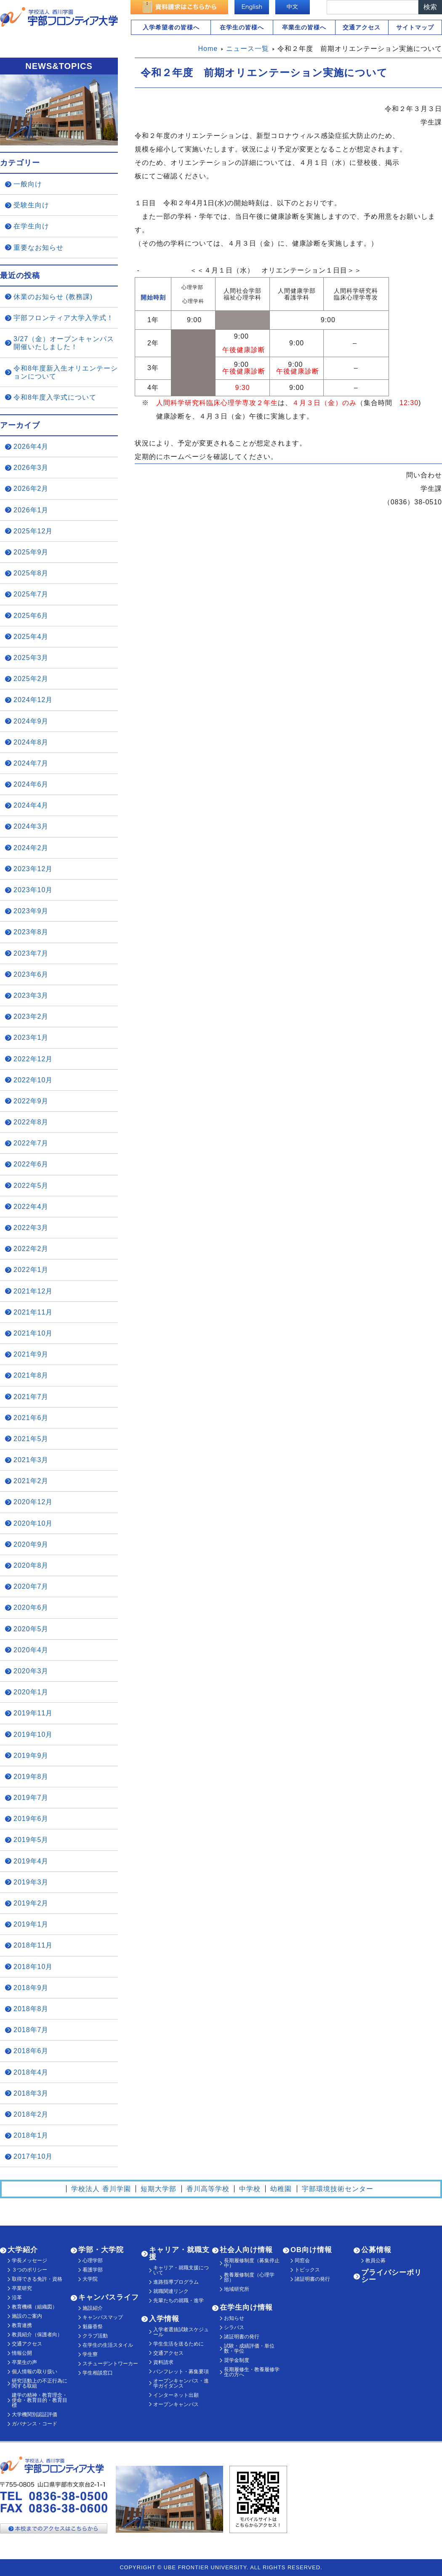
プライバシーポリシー (391, 2276)
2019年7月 (31, 1797)
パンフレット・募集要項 (181, 2372)
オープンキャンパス (176, 2404)
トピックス (307, 2270)
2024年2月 (31, 847)
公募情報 (376, 2250)
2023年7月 (31, 953)
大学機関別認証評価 (34, 2414)
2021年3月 (31, 1459)
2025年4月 (31, 636)
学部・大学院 (101, 2250)
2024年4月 (31, 805)
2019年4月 (31, 1861)
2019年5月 (31, 1839)
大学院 (90, 2279)
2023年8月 (31, 932)
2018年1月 (31, 2135)
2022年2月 (31, 1248)
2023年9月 (31, 910)
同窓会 (302, 2260)
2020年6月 (31, 1607)
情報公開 (22, 2353)
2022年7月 (31, 1143)
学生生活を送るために (178, 2344)
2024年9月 (31, 721)
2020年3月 (31, 1671)
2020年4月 (31, 1650)
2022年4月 (31, 1206)
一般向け (27, 184)
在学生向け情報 (246, 2307)
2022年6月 (31, 1164)
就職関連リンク (171, 2291)
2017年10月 (33, 2156)
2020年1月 (31, 1692)
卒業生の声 (24, 2362)
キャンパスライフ (108, 2297)
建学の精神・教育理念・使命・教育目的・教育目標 (39, 2400)
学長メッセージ (29, 2260)
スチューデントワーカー (110, 2364)
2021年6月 (31, 1417)
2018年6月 (31, 2050)
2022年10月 (33, 1080)
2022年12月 (33, 1059)
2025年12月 (33, 531)
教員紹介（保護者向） (37, 2334)
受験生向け (31, 205)
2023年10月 (33, 889)
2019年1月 (31, 1924)
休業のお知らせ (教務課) (53, 296)
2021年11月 (33, 1312)
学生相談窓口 (98, 2373)
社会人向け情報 (246, 2250)
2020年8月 (31, 1565)
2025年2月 (31, 678)
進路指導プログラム (176, 2282)
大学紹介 (23, 2250)
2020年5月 (31, 1629)
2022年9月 (31, 1101)
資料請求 (163, 2362)
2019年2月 (31, 1903)
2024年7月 (31, 763)
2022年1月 (31, 1269)
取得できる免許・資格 (37, 2279)
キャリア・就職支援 (179, 2253)
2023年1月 (31, 1037)
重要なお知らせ (38, 247)
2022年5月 (31, 1185)
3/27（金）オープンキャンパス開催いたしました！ (63, 342)
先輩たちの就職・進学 (178, 2300)
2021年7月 (31, 1396)
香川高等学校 (207, 2188)
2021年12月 (33, 1291)
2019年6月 (31, 1818)
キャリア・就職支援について (181, 2270)
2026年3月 (31, 467)
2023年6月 (31, 974)
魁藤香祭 (93, 2327)
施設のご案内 (27, 2316)
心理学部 (93, 2260)
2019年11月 (33, 1713)
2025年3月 (31, 657)
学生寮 (90, 2354)
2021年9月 (31, 1354)
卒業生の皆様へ (304, 27)
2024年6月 (31, 784)
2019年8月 (31, 1776)
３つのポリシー (29, 2270)
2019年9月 (31, 1755)
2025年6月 (31, 615)
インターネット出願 (176, 2395)
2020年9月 (31, 1544)
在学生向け (31, 226)
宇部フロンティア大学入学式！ (63, 317)
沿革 (17, 2297)
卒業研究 (22, 2288)
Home (208, 48)
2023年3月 (31, 995)
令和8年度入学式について (54, 397)
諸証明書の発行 (241, 2337)
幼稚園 (281, 2188)
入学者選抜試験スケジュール (181, 2332)
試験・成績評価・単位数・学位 (249, 2348)
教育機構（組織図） (34, 2307)
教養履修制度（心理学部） (249, 2277)
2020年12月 (33, 1501)
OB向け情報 (311, 2250)
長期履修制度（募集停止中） (252, 2263)
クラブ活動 (95, 2336)
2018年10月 (33, 1966)
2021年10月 (33, 1333)
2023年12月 (33, 868)
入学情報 (164, 2319)
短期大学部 (158, 2188)
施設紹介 (93, 2308)
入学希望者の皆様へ (171, 27)
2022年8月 (31, 1122)
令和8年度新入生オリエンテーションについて (65, 372)
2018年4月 (31, 2072)
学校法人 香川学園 (100, 2188)
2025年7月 (31, 594)
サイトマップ (415, 27)
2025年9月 (31, 552)
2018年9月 (31, 1987)
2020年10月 (33, 1523)
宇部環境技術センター (337, 2188)
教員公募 (375, 2260)
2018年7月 (31, 2029)
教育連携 (22, 2325)
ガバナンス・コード (34, 2424)
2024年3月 (31, 826)
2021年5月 (31, 1438)
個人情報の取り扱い (34, 2372)
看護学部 (93, 2270)
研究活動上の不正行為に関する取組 (39, 2383)
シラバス (234, 2327)
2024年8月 (31, 742)
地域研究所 (236, 2289)
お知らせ (234, 2318)
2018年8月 (31, 2008)
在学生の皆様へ (242, 27)
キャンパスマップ (103, 2317)
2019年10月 (33, 1734)
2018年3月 (31, 2093)
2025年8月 (31, 573)
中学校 (250, 2188)
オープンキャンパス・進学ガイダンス (181, 2383)
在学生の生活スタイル (108, 2345)
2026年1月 (31, 510)
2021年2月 (31, 1480)
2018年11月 (33, 1945)
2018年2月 (31, 2114)
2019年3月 (31, 1882)
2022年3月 (31, 1227)
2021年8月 (31, 1375)
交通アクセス (362, 27)
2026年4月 (31, 446)
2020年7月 (31, 1586)
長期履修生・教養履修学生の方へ (252, 2372)
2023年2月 (31, 1016)
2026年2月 (31, 488)
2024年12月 (33, 699)
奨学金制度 (236, 2360)
